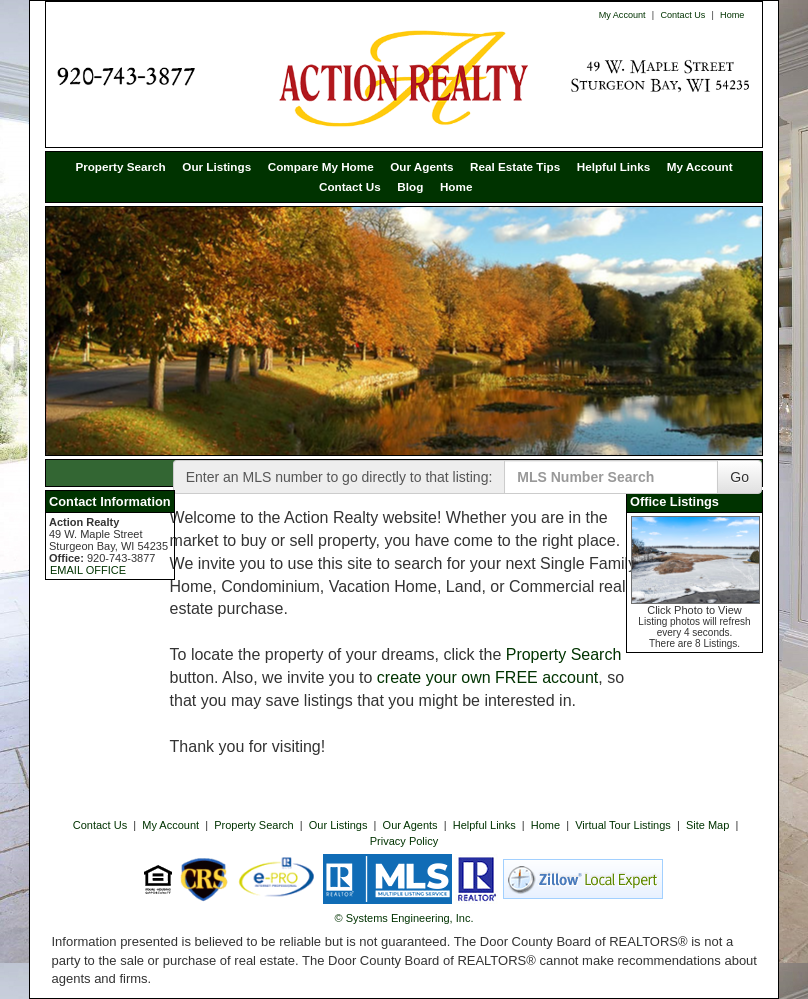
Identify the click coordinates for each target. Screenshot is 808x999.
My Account (622, 15)
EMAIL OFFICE (88, 570)
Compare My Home (321, 166)
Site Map (707, 825)
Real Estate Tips (515, 166)
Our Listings (216, 166)
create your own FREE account (487, 677)
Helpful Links (613, 166)
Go (739, 477)
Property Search (120, 166)
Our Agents (421, 166)
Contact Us (682, 15)
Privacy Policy (404, 841)
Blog (410, 186)
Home (732, 15)
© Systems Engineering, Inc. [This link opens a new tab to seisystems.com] (404, 918)
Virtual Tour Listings (623, 825)
